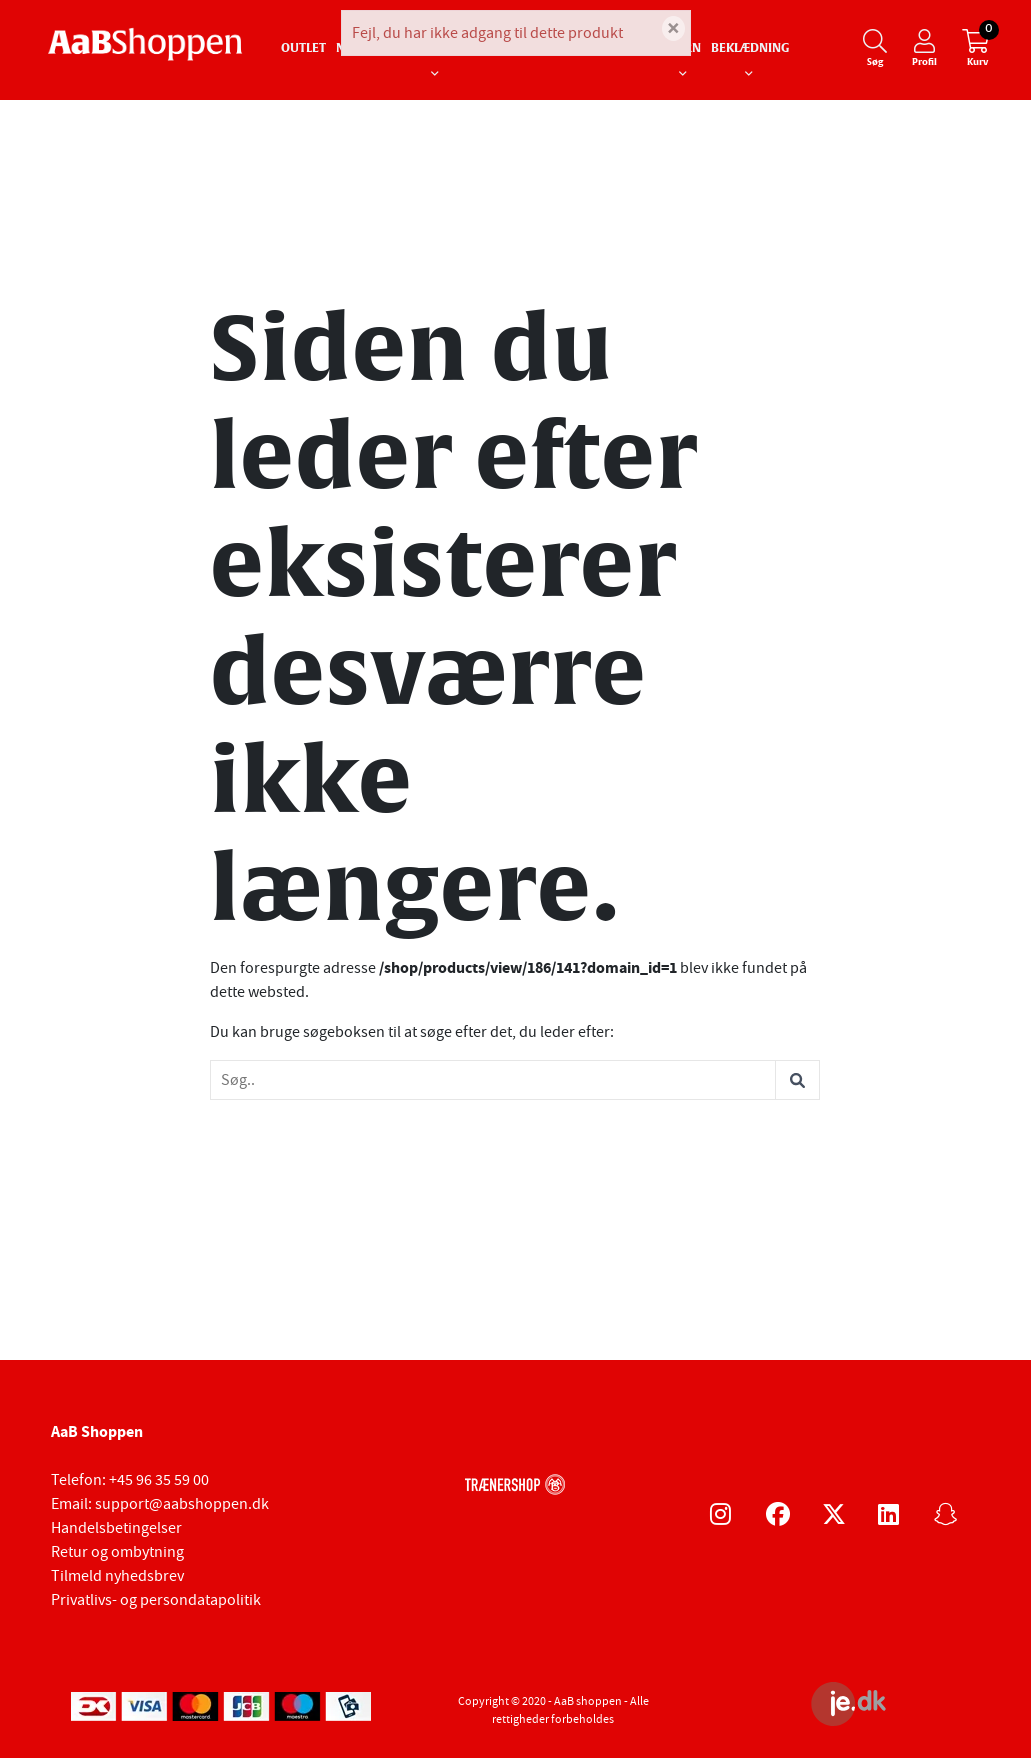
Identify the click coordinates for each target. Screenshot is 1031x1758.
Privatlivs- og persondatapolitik (156, 1600)
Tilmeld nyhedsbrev (117, 1576)
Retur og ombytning (117, 1552)
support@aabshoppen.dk (182, 1504)
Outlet (303, 49)
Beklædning (750, 49)
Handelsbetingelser (116, 1528)
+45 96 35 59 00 (159, 1480)
